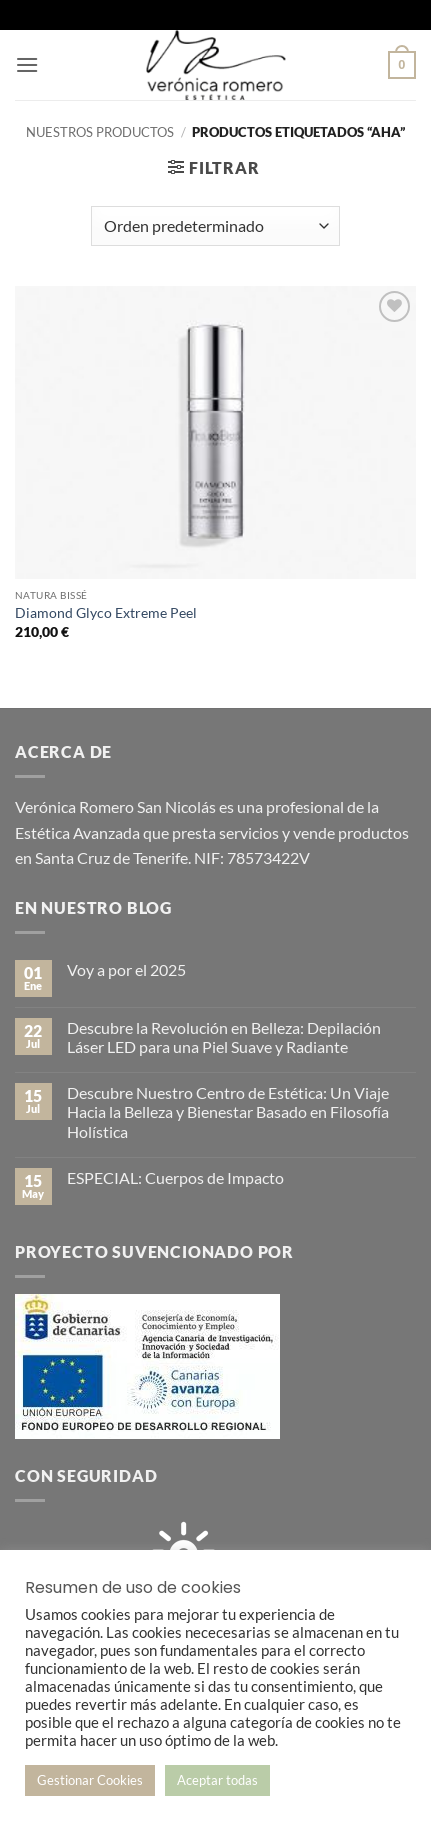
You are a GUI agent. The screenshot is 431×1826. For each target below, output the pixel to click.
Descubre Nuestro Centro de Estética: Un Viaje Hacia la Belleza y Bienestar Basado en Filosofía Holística (228, 1111)
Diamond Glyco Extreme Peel (106, 613)
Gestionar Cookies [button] (90, 1780)
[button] (27, 64)
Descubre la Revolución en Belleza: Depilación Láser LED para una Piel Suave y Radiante (224, 1037)
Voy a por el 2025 (126, 969)
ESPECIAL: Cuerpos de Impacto (175, 1177)
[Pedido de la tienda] (215, 226)
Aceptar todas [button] (217, 1780)
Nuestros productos (100, 132)
